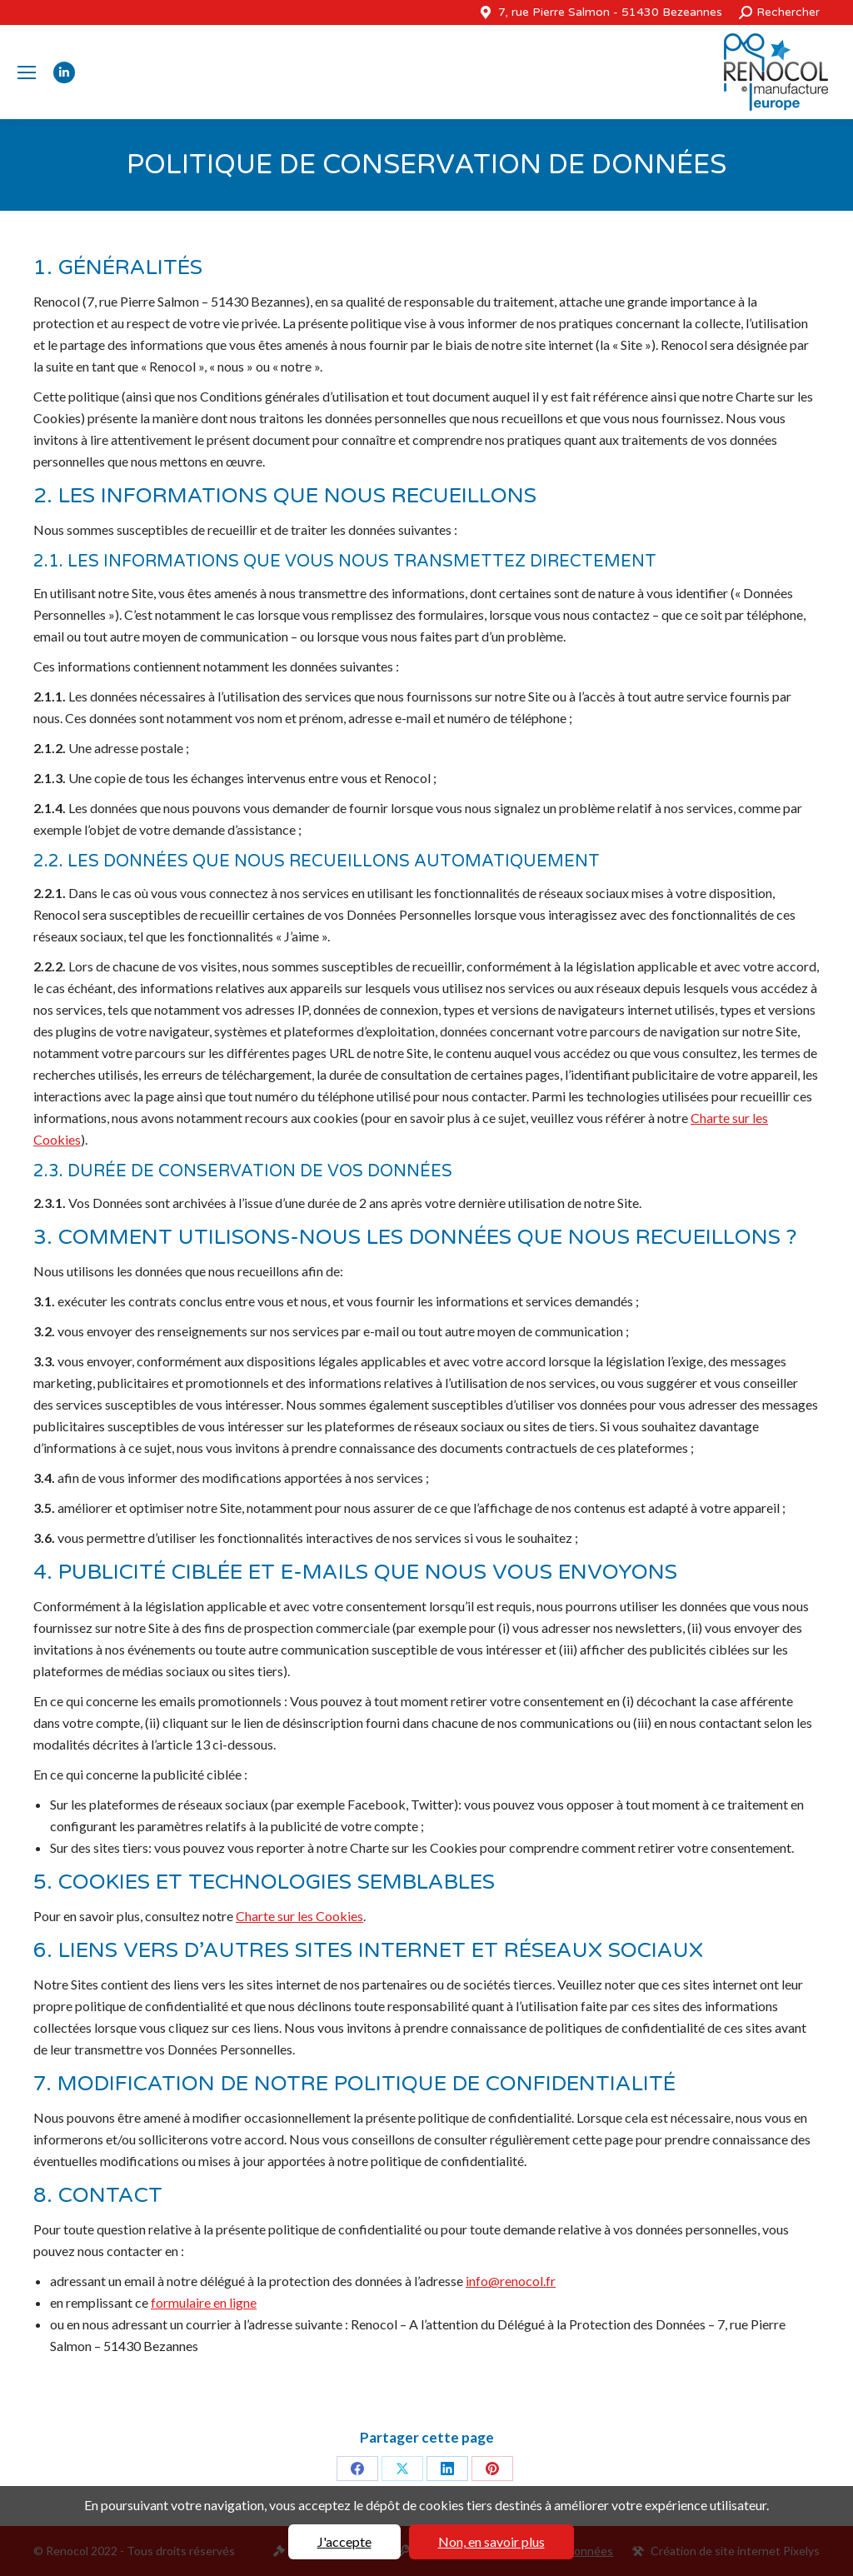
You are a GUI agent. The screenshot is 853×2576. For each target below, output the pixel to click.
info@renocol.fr (511, 2281)
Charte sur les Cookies (299, 1916)
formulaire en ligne (204, 2302)
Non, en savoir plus (491, 2541)
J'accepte (344, 2541)
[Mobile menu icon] (27, 72)
